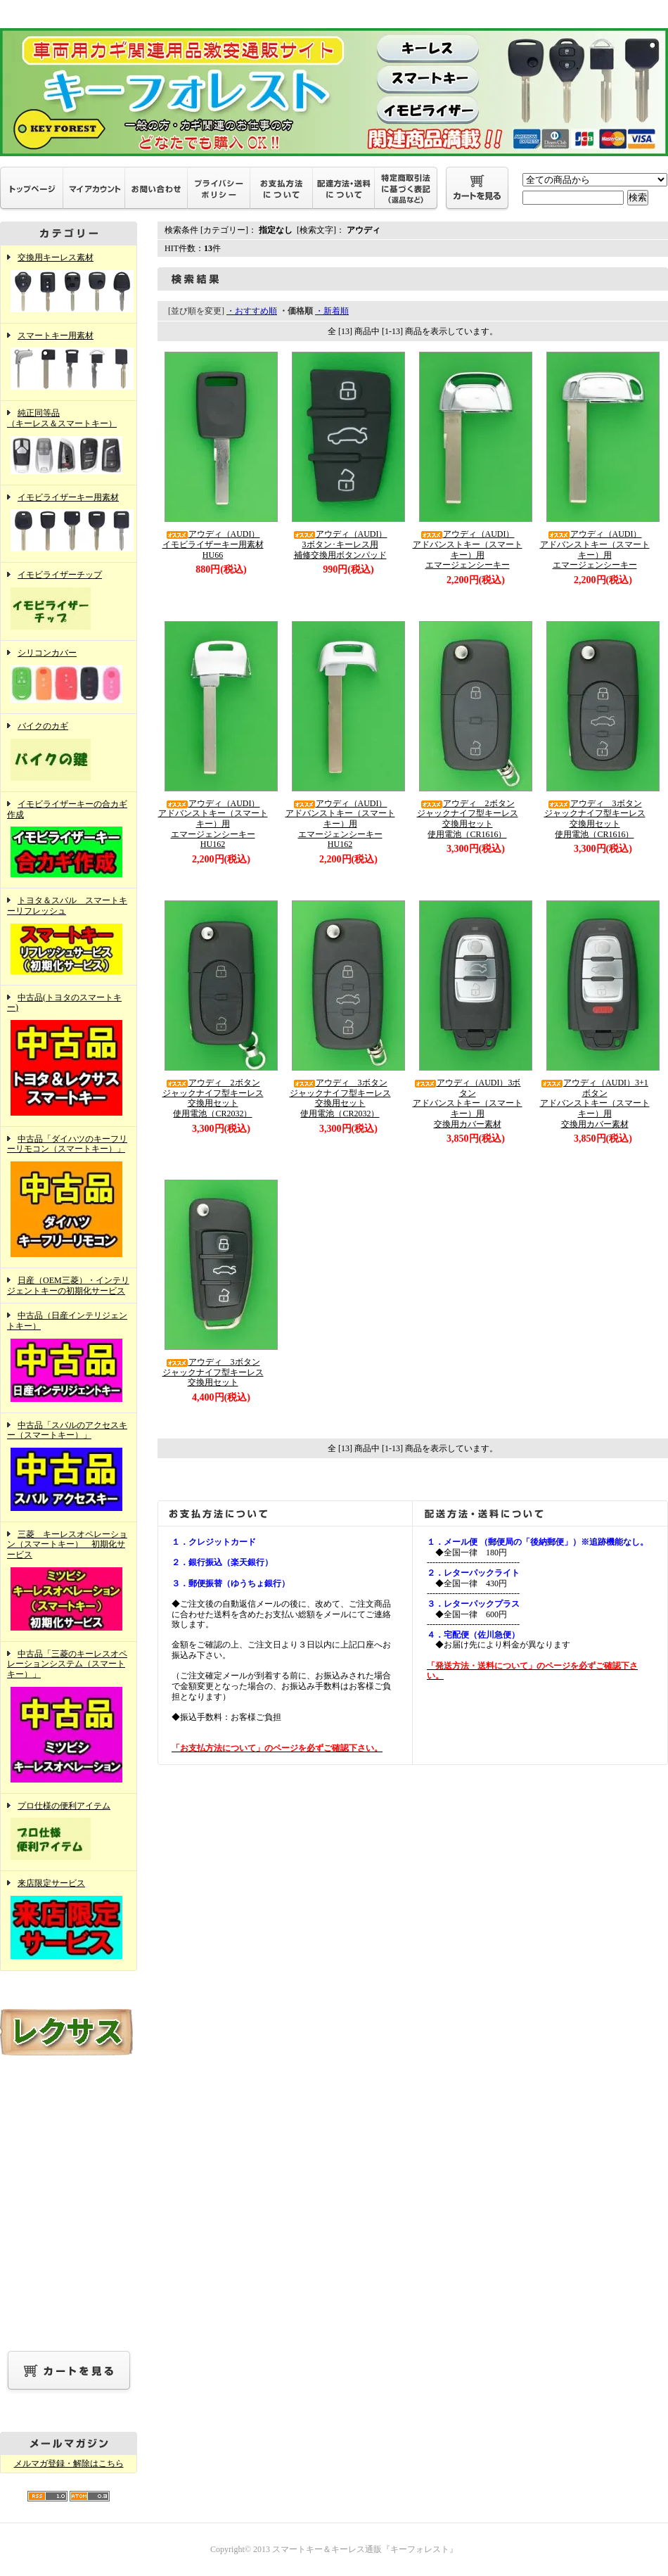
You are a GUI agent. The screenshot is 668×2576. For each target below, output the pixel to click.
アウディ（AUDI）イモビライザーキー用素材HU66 (213, 544)
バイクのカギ (68, 752)
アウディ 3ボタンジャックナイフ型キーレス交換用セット (213, 1372)
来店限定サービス (68, 1920)
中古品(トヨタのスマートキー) (68, 1056)
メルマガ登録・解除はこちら (69, 2463)
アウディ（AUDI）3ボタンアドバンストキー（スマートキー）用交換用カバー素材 (467, 1103)
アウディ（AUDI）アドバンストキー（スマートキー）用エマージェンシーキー (467, 549)
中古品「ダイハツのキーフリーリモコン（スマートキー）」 (68, 1197)
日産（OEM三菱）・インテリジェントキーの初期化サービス (68, 1285)
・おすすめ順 (251, 311)
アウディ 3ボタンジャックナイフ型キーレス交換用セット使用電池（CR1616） (594, 818)
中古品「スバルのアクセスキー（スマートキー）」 (68, 1467)
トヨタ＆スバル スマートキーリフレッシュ (68, 936)
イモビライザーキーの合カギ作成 (68, 840)
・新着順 (332, 311)
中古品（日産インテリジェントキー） (68, 1358)
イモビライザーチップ (68, 601)
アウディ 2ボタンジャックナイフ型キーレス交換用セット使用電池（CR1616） (467, 818)
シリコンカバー (68, 677)
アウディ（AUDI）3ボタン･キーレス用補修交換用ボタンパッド (340, 544)
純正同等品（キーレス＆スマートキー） (68, 442)
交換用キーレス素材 (68, 284)
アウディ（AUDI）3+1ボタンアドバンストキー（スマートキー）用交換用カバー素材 (595, 1103)
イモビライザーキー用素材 (68, 524)
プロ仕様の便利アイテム (68, 1832)
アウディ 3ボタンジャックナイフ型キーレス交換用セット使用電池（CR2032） (340, 1098)
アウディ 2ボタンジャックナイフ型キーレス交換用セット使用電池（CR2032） (213, 1098)
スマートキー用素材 (68, 362)
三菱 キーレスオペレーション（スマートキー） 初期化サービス (68, 1581)
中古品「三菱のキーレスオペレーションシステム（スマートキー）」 (68, 1717)
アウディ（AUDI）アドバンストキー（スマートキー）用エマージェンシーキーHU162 (213, 824)
